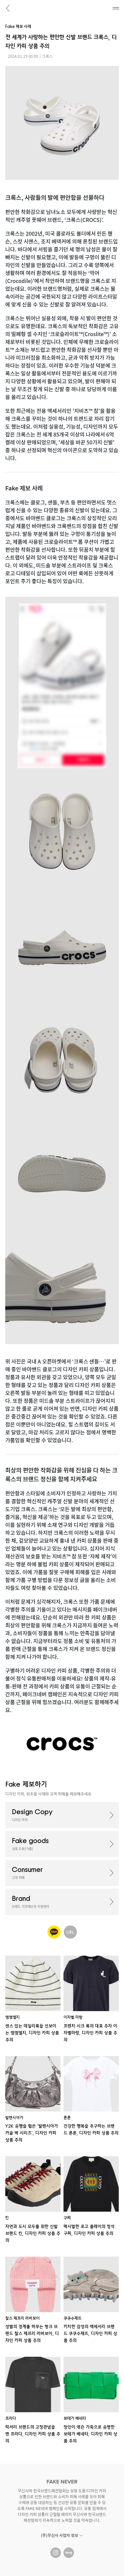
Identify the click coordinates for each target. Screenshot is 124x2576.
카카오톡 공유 (54, 1932)
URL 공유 (70, 1932)
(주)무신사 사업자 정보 (62, 2535)
